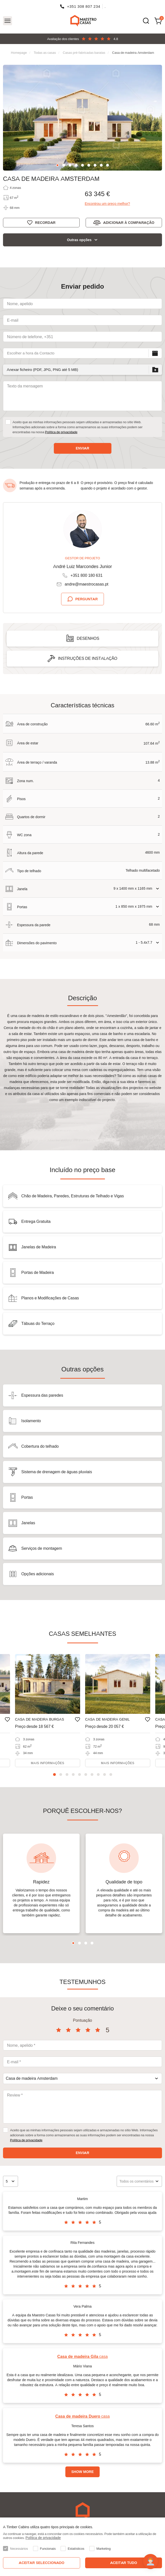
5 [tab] (82, 165)
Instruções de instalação (87, 658)
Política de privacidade (61, 432)
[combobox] (82, 2078)
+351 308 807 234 (83, 6)
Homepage (19, 53)
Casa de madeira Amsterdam (133, 53)
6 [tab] (88, 165)
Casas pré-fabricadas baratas (84, 53)
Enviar (82, 448)
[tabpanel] (82, 118)
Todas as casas (45, 53)
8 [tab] (101, 165)
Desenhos (88, 638)
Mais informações (47, 1763)
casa (82, 2356)
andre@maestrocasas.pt (86, 584)
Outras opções (79, 240)
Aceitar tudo (123, 2562)
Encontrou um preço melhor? (107, 204)
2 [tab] (63, 165)
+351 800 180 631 (86, 575)
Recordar (45, 222)
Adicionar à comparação (128, 222)
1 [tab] (57, 165)
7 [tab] (95, 165)
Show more (82, 2471)
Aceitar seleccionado (41, 2562)
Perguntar (86, 599)
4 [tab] (76, 165)
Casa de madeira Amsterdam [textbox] (32, 2078)
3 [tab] (70, 165)
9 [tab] (107, 165)
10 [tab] (110, 1774)
